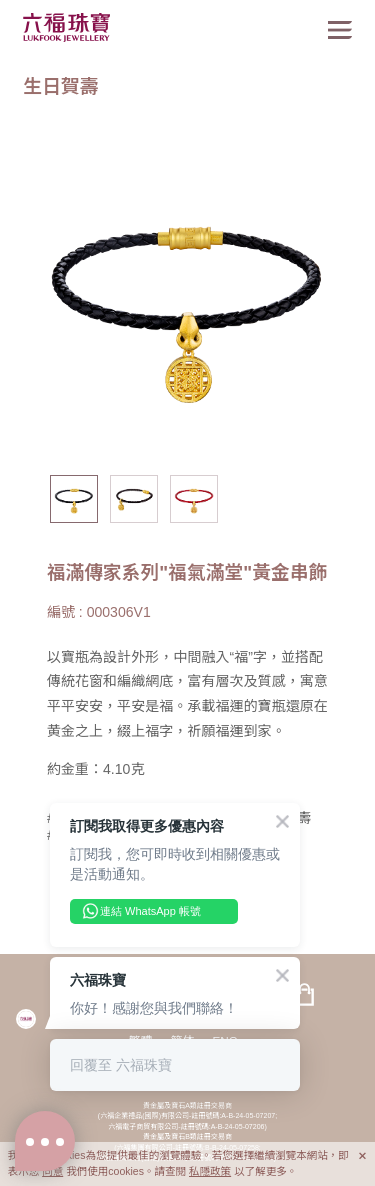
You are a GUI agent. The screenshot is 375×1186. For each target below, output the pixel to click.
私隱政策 (210, 1171)
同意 (52, 1171)
